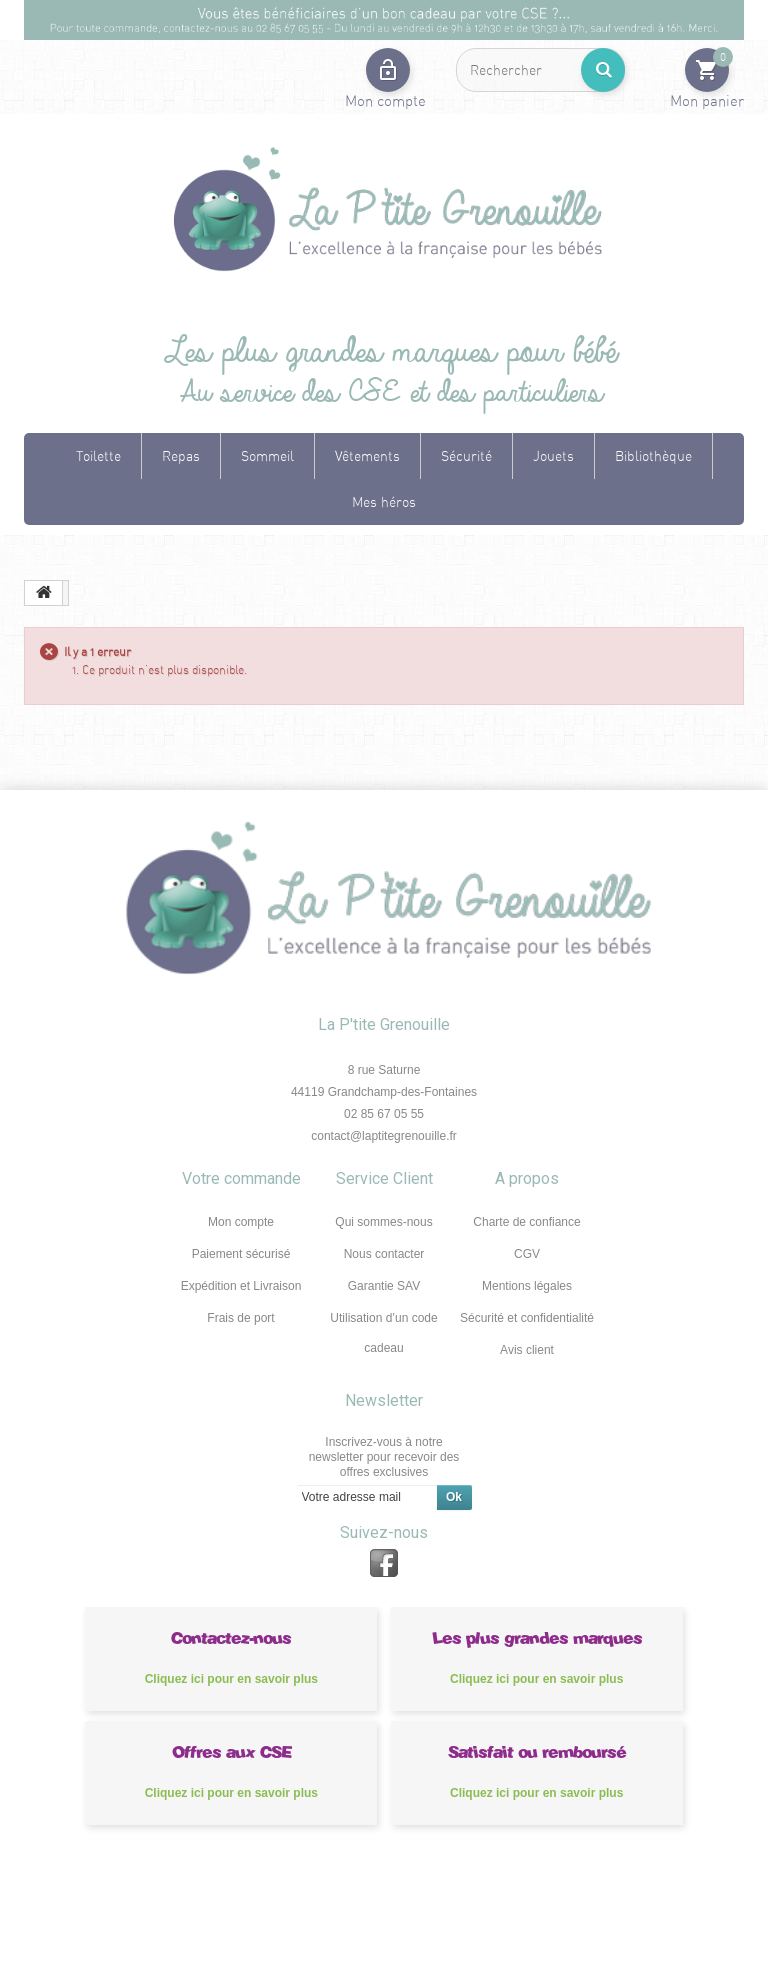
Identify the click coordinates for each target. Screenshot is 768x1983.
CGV (527, 1254)
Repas (181, 456)
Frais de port (240, 1318)
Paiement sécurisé (241, 1254)
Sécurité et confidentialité (527, 1318)
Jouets (553, 456)
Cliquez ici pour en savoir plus (231, 1679)
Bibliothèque (653, 456)
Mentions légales (527, 1286)
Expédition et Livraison (241, 1286)
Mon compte (241, 1222)
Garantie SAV (384, 1286)
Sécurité (466, 456)
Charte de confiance (526, 1222)
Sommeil (267, 456)
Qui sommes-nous (383, 1222)
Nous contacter (384, 1254)
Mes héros (384, 502)
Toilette (98, 456)
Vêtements (367, 456)
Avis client (527, 1350)
